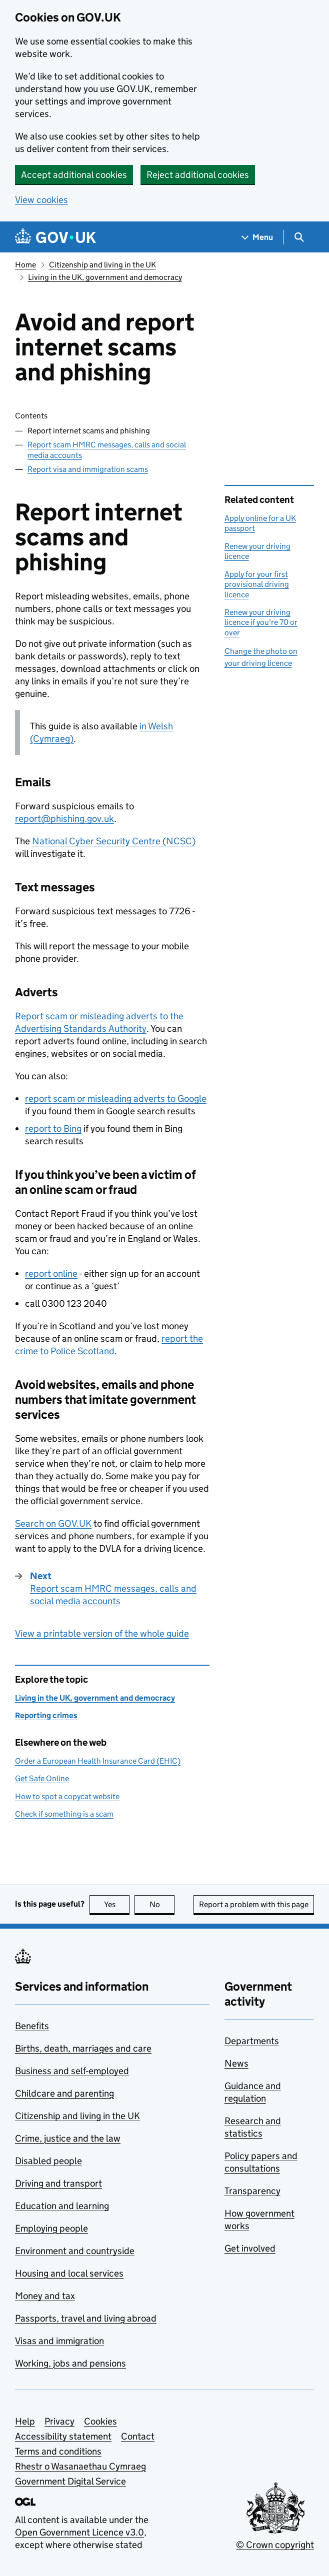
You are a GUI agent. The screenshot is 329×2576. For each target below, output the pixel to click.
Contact (137, 2436)
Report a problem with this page (253, 1904)
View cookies (41, 199)
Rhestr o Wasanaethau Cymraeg (80, 2466)
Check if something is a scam (64, 1814)
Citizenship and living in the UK (102, 264)
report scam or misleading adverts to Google (115, 1098)
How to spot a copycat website (67, 1796)
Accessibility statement (63, 2436)
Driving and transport (58, 2183)
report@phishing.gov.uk (64, 818)
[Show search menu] (299, 237)
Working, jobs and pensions (70, 2363)
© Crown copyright (275, 2545)
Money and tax (45, 2296)
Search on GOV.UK (53, 1523)
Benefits (32, 2026)
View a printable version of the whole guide (102, 1633)
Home (25, 264)
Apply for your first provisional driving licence (256, 584)
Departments (251, 2041)
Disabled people (48, 2161)
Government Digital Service (70, 2481)
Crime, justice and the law (67, 2138)
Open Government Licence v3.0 (79, 2532)
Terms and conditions (58, 2451)
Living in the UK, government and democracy (105, 277)
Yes (117, 1904)
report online (51, 1273)
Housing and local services (69, 2273)
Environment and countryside (74, 2251)
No (162, 1904)
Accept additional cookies (74, 174)
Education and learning (62, 2206)
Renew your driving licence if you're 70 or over (261, 622)
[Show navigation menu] (258, 237)
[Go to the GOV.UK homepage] (55, 237)
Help (25, 2421)
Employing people (51, 2228)
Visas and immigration (59, 2341)
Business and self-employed (72, 2071)
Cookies (100, 2421)
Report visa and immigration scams (88, 469)
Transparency (252, 2191)
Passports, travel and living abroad (85, 2318)
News (236, 2063)
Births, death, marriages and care (83, 2048)
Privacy (59, 2421)
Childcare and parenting (64, 2093)
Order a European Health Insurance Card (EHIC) (97, 1761)
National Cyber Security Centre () (114, 841)
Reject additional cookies (197, 174)
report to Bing (53, 1128)
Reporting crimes (46, 1715)
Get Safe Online (42, 1778)
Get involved (250, 2248)
